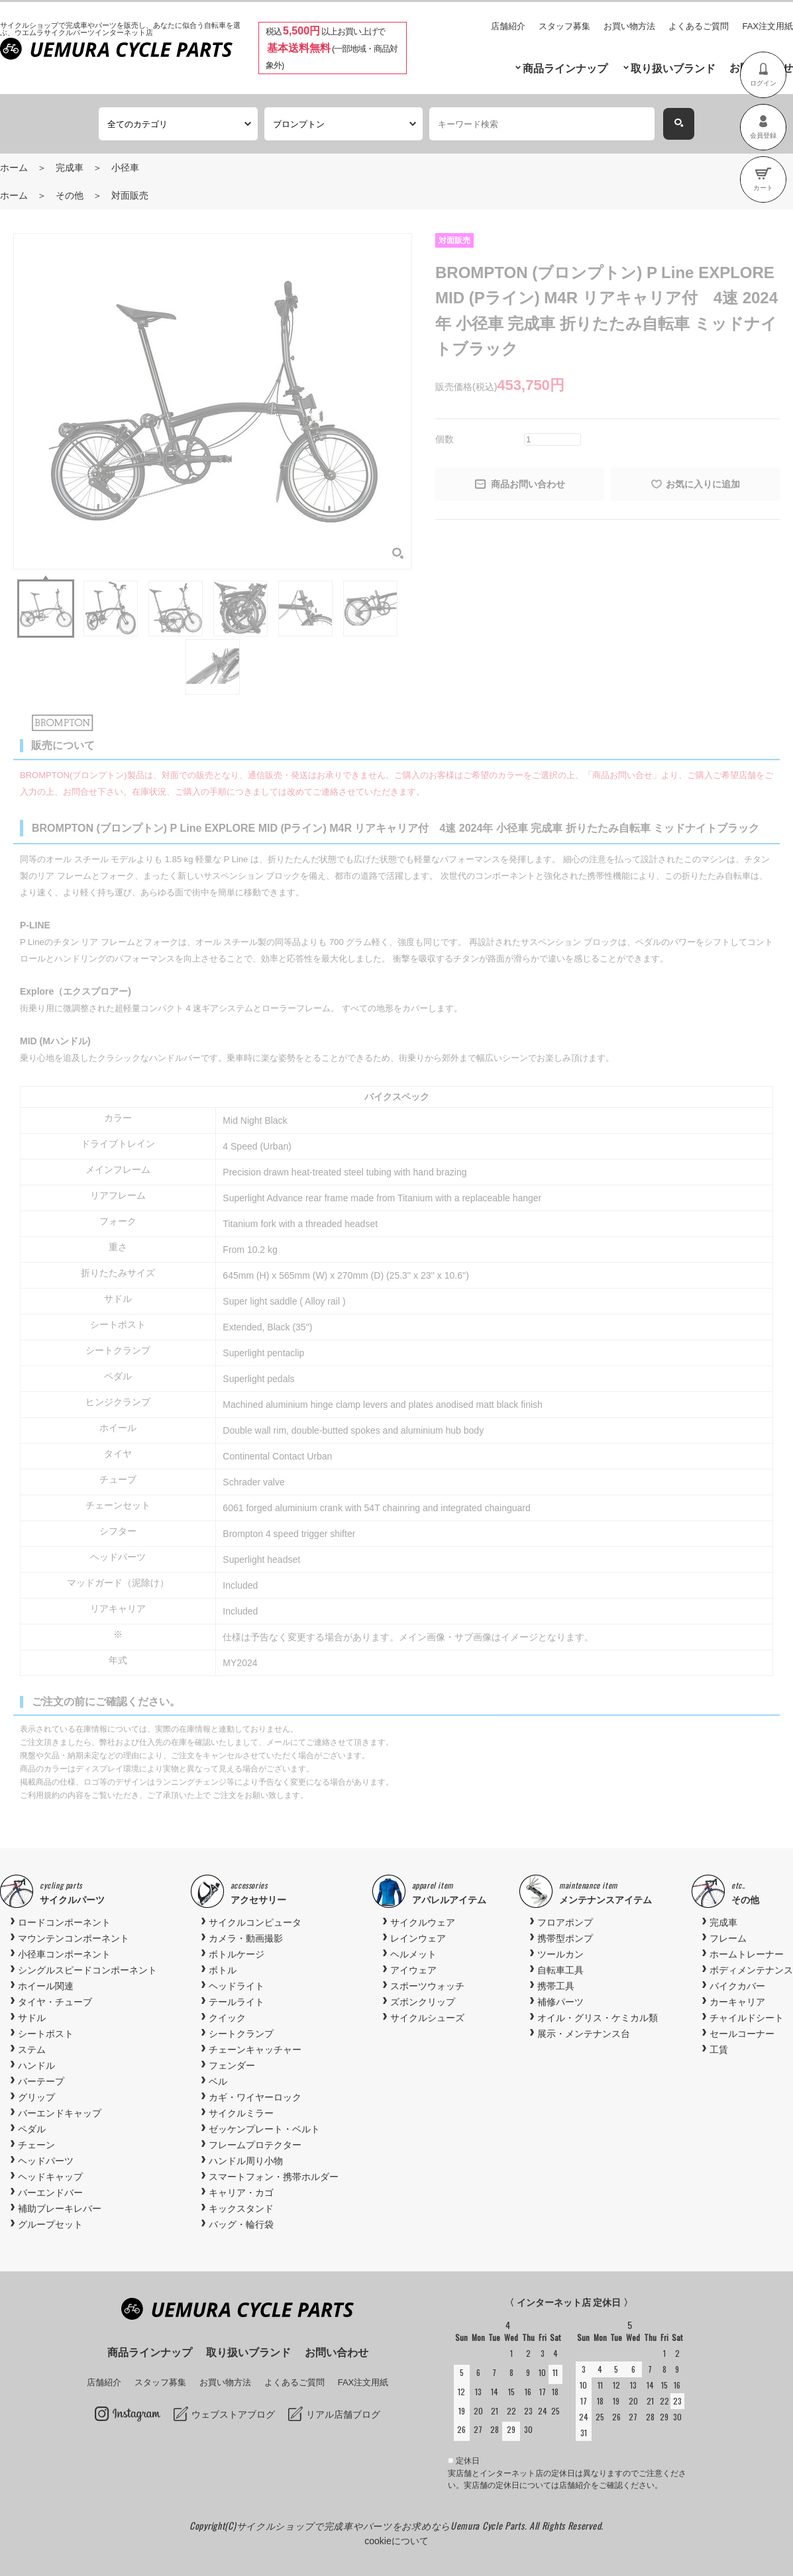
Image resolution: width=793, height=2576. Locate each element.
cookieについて (396, 2541)
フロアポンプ (565, 1922)
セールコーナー (742, 2033)
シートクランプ (241, 2033)
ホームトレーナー (747, 1954)
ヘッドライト (236, 1986)
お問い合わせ (336, 2352)
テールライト (236, 2001)
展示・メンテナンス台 (583, 2033)
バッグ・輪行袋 (241, 2224)
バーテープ (41, 2081)
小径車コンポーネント (64, 1954)
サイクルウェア (422, 1922)
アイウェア (413, 1970)
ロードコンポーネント (64, 1922)
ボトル (223, 1970)
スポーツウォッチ (427, 1986)
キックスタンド (241, 2208)
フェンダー (232, 2065)
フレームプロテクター (255, 2145)
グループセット (50, 2224)
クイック (227, 2017)
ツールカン (560, 1954)
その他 (69, 195)
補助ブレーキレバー (59, 2208)
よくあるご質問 (698, 26)
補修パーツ (560, 2001)
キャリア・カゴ (241, 2192)
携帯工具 (555, 1986)
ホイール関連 (46, 1986)
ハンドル (36, 2065)
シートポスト (46, 2033)
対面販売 (129, 195)
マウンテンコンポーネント (73, 1938)
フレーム (728, 1938)
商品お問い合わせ (528, 484)
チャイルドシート (747, 2017)
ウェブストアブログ (233, 2414)
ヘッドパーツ (46, 2160)
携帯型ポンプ (565, 1938)
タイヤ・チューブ (55, 2001)
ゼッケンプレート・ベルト (264, 2129)
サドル (32, 2017)
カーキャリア (737, 2001)
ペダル (32, 2129)
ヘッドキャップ (50, 2176)
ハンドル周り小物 (246, 2160)
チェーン (36, 2145)
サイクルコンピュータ (255, 1922)
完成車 (69, 167)
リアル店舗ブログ (343, 2414)
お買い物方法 (629, 26)
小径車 (125, 167)
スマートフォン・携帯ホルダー (274, 2176)
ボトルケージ (236, 1954)
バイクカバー (737, 1986)
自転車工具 (560, 1970)
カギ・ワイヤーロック (255, 2097)
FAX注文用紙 (767, 26)
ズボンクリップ (422, 2001)
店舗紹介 (508, 26)
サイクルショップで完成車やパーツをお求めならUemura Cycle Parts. (383, 2525)
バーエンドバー (50, 2192)
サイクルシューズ (427, 2017)
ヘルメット (413, 1954)
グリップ (36, 2097)
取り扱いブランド (673, 68)
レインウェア (418, 1938)
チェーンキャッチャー (255, 2049)
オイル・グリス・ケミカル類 (597, 2017)
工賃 (719, 2049)
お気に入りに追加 (703, 484)
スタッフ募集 (564, 26)
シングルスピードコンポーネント (87, 1970)
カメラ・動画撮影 (246, 1938)
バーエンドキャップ (59, 2113)
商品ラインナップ (565, 68)
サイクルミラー (241, 2113)
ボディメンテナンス (751, 1970)
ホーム (14, 167)
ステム (32, 2049)
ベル (218, 2081)
